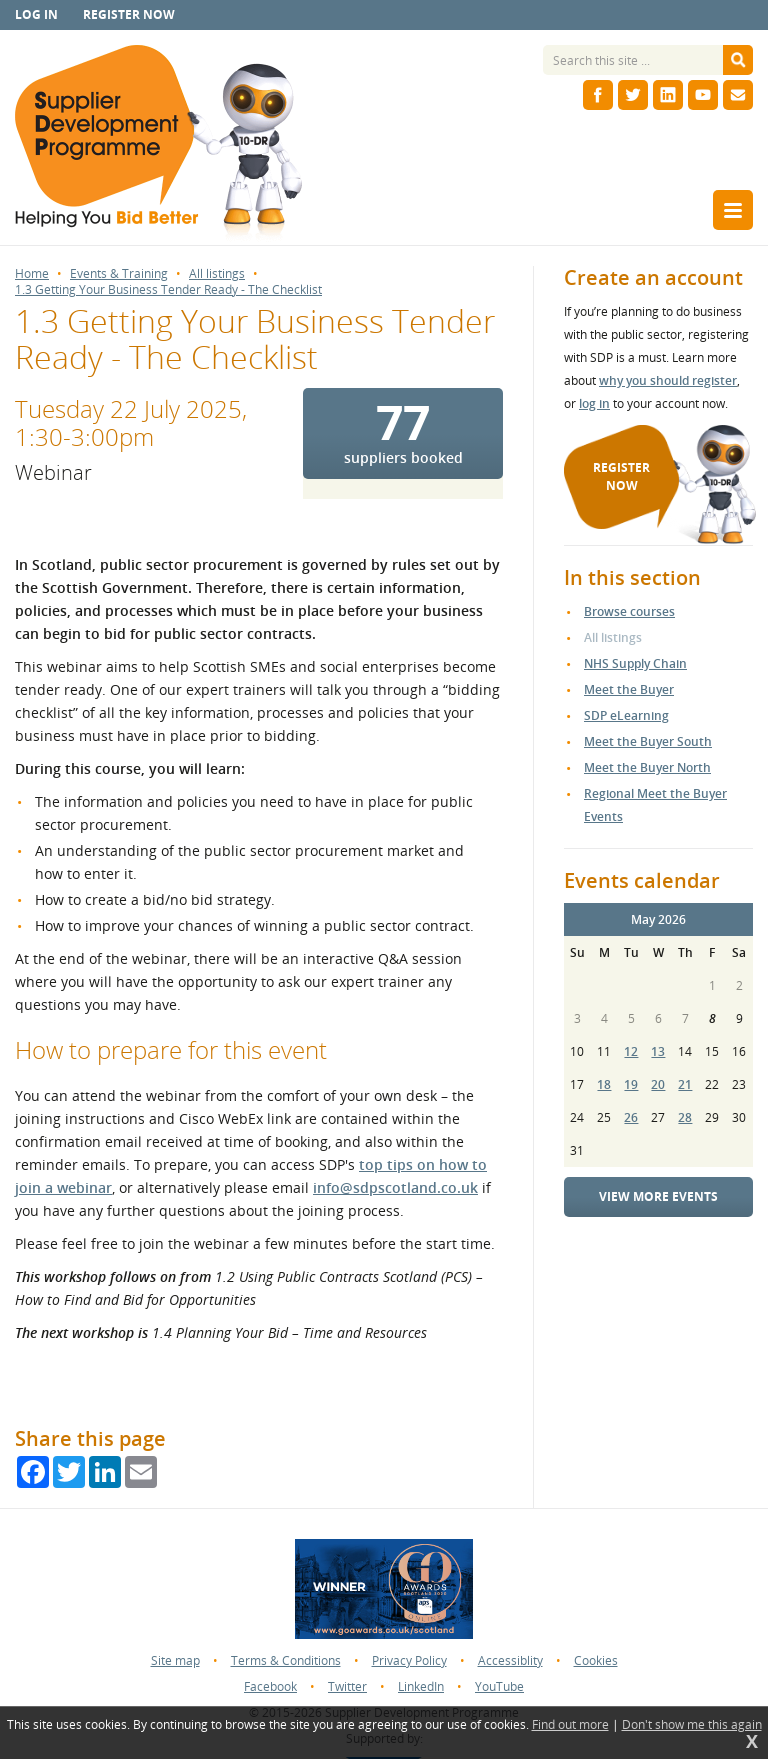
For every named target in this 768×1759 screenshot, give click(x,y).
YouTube (499, 1686)
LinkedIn (421, 1686)
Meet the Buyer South (648, 741)
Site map (175, 1660)
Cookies (596, 1660)
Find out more (570, 1725)
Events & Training (119, 274)
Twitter (347, 1686)
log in (594, 403)
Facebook (270, 1686)
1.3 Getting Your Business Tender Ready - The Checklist (168, 290)
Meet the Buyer (629, 689)
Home (32, 274)
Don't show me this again (692, 1725)
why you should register (668, 380)
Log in (36, 14)
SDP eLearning (626, 715)
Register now (129, 14)
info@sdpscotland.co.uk (395, 1187)
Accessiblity (510, 1660)
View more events (658, 1196)
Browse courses (629, 611)
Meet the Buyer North (647, 767)
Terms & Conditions (286, 1660)
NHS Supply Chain (635, 663)
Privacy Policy (409, 1660)
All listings (217, 274)
